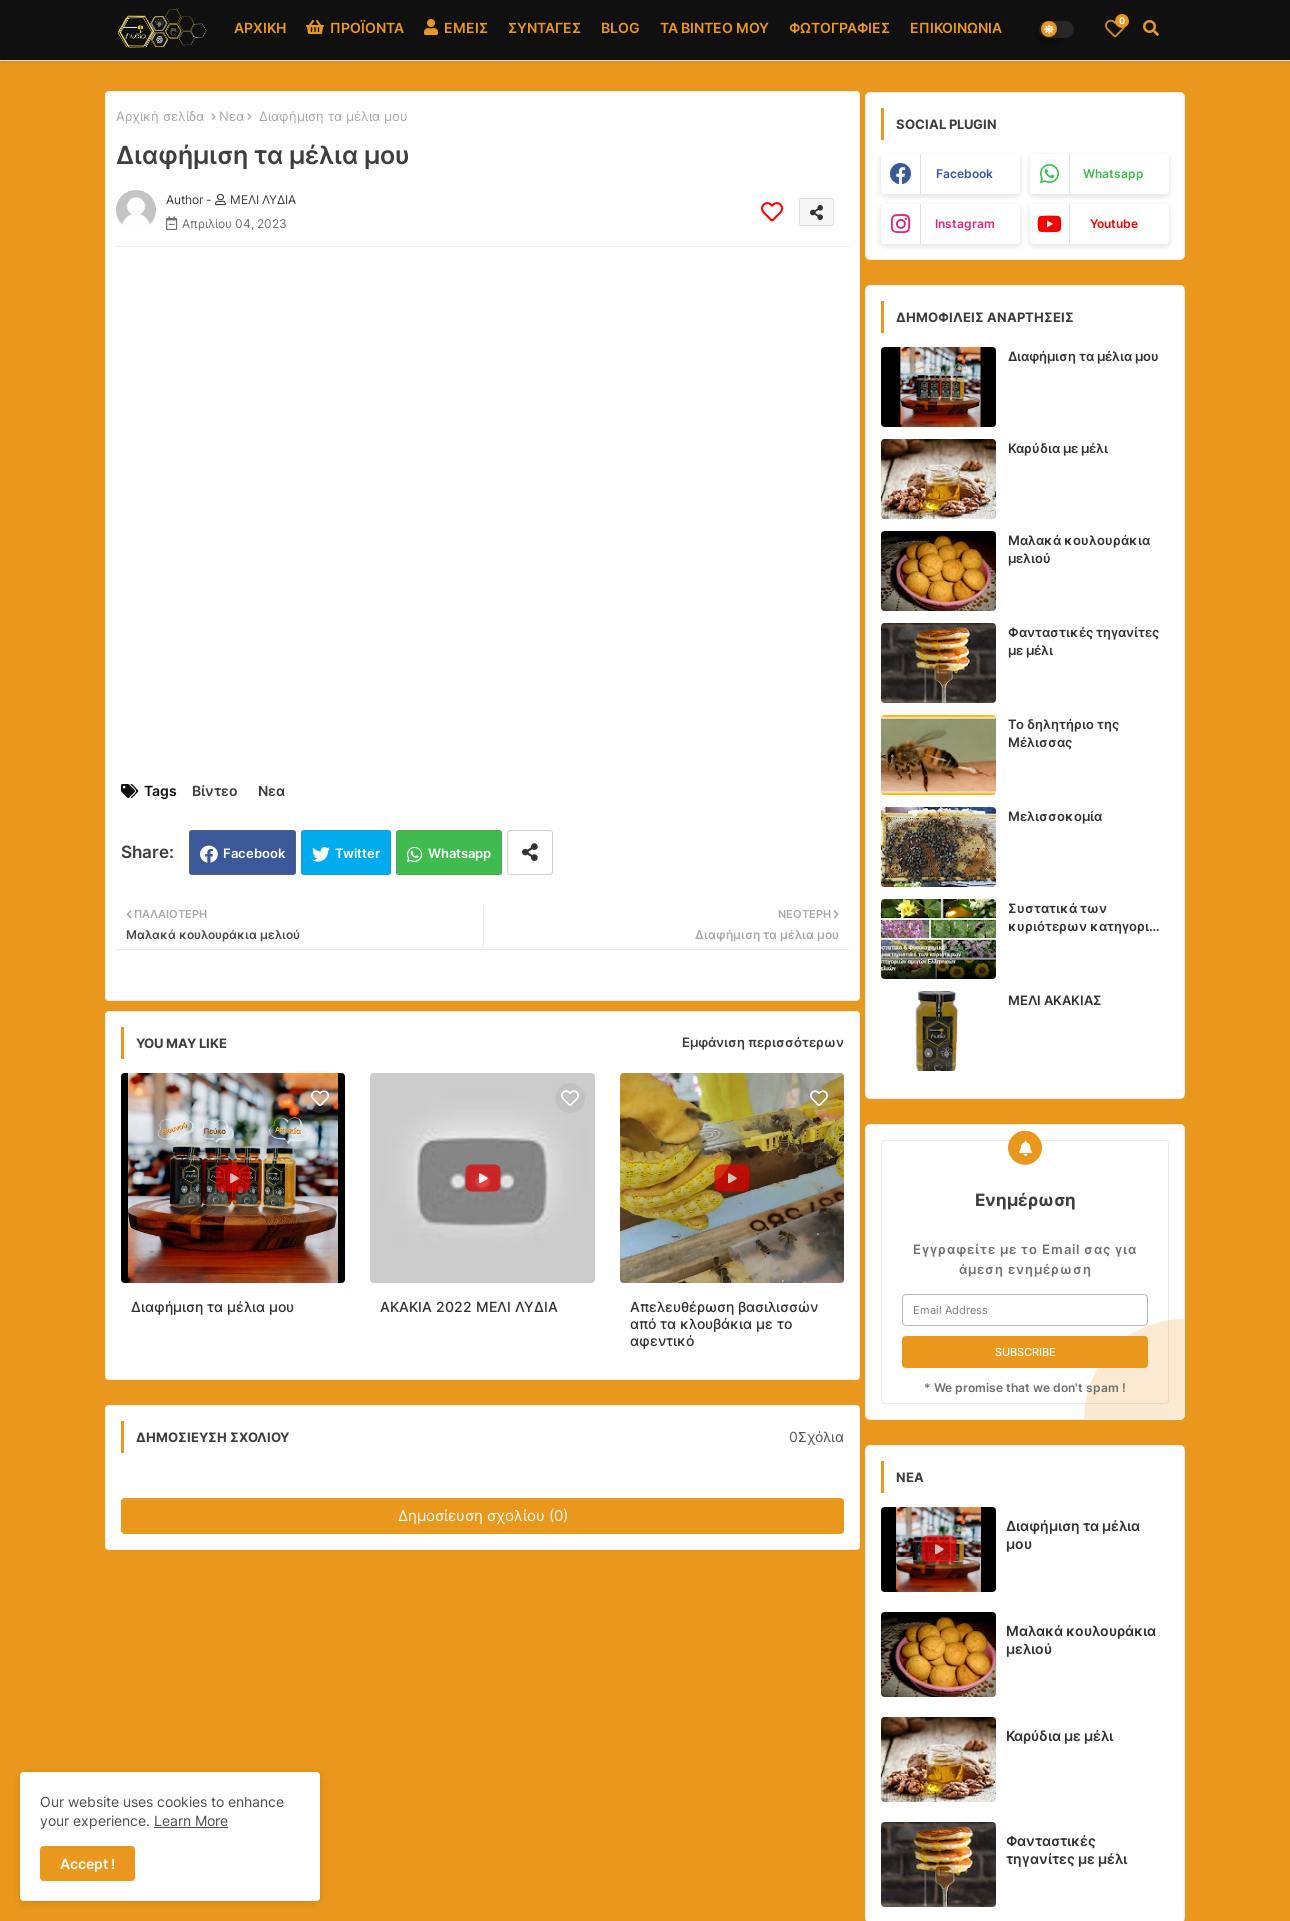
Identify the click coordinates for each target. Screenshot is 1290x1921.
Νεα (231, 116)
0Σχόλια (816, 1436)
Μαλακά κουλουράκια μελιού (1079, 549)
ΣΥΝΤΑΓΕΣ (544, 27)
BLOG (620, 27)
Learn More (191, 1820)
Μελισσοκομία (1055, 816)
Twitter (357, 853)
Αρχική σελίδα (160, 116)
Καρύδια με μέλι (1058, 448)
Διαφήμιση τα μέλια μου (212, 1306)
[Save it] (772, 212)
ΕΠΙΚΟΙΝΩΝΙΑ (956, 27)
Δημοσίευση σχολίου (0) (483, 1515)
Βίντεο (215, 790)
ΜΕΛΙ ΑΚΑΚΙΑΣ (1055, 1000)
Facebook (254, 853)
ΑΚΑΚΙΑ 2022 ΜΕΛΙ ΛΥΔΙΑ (469, 1306)
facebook (964, 173)
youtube (1114, 223)
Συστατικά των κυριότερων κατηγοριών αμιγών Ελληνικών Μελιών (1088, 917)
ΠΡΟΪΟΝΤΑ (355, 27)
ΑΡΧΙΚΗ (260, 27)
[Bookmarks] (1115, 28)
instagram (965, 223)
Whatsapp (459, 853)
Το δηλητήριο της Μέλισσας (1063, 733)
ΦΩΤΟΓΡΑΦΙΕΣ (839, 27)
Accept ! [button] (87, 1863)
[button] (1151, 28)
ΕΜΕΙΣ (456, 27)
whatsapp (1113, 173)
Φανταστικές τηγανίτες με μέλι (1083, 641)
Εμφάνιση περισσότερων (763, 1042)
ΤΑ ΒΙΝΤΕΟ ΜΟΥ (714, 27)
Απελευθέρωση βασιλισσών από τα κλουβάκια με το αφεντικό (724, 1323)
